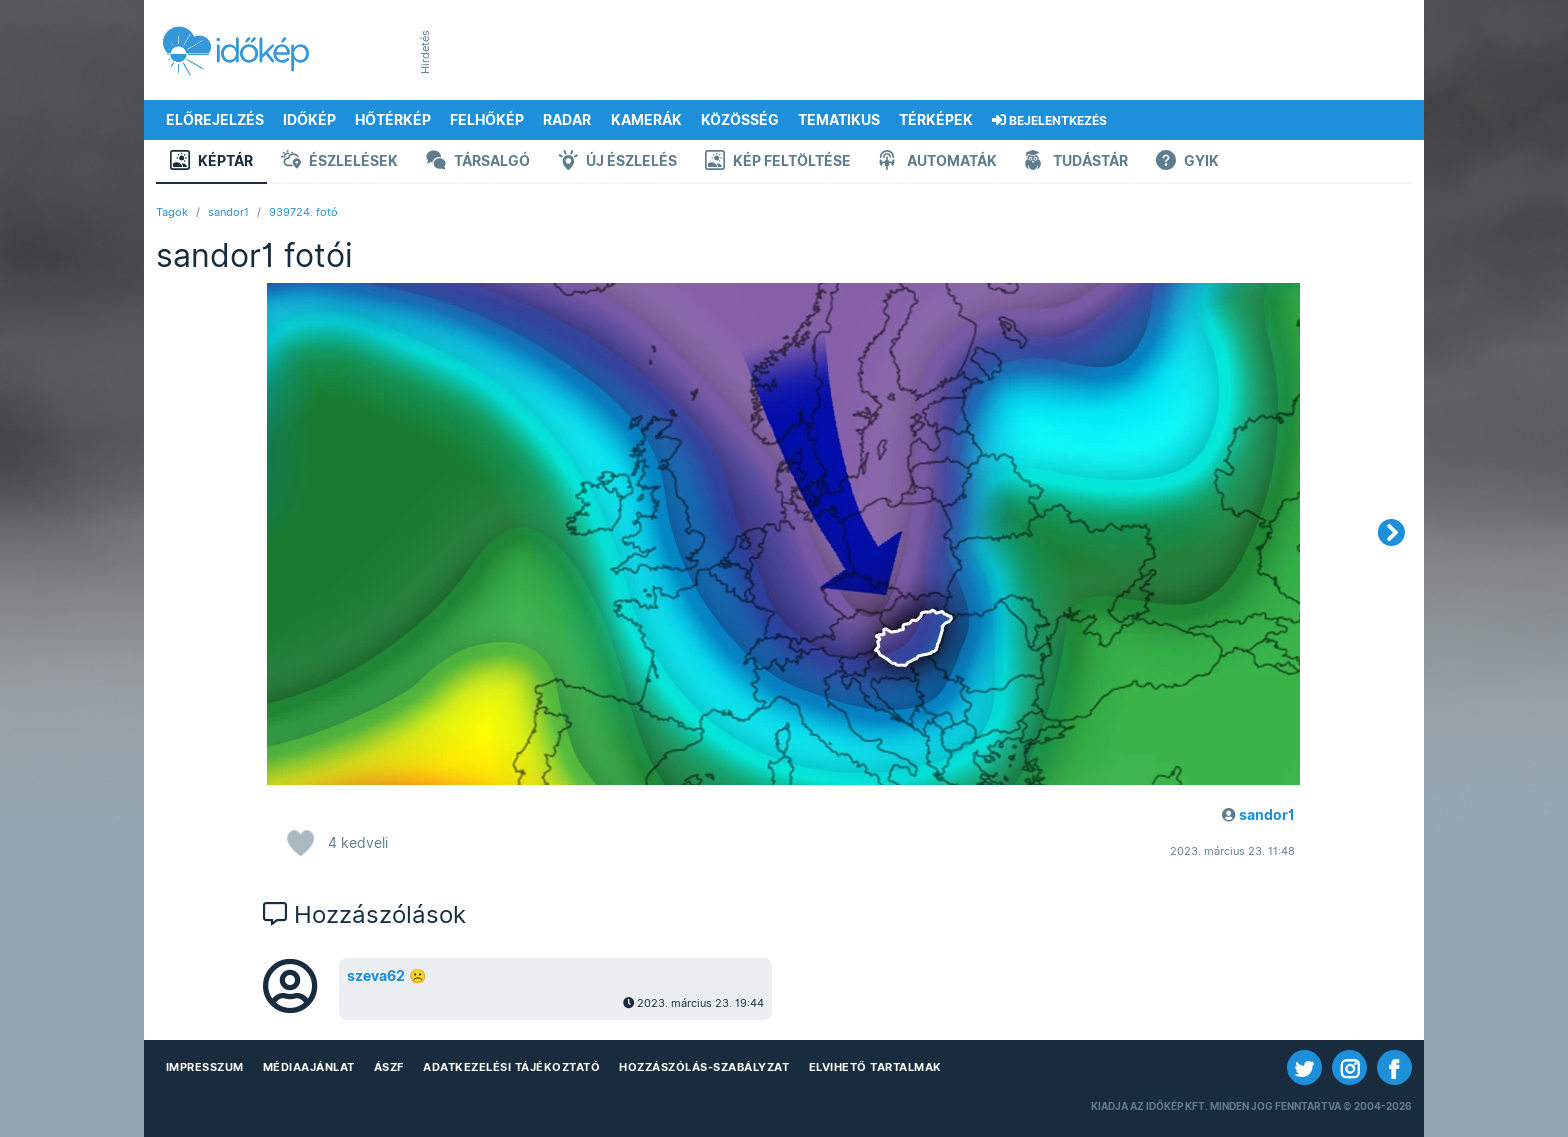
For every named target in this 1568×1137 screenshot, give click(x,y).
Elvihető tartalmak (875, 1067)
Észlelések (339, 162)
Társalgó (478, 162)
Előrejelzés (215, 120)
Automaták (938, 162)
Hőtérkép (393, 120)
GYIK (1187, 162)
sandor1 (228, 212)
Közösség (740, 120)
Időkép (309, 120)
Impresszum (205, 1067)
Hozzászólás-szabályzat (704, 1067)
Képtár (211, 162)
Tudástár (1076, 162)
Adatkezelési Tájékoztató (511, 1067)
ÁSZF (389, 1067)
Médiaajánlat (309, 1067)
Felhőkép (487, 120)
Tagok (172, 212)
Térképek (936, 120)
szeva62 (376, 976)
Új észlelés (617, 162)
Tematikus (839, 120)
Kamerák (646, 120)
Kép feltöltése (778, 162)
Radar (567, 120)
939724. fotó (303, 212)
